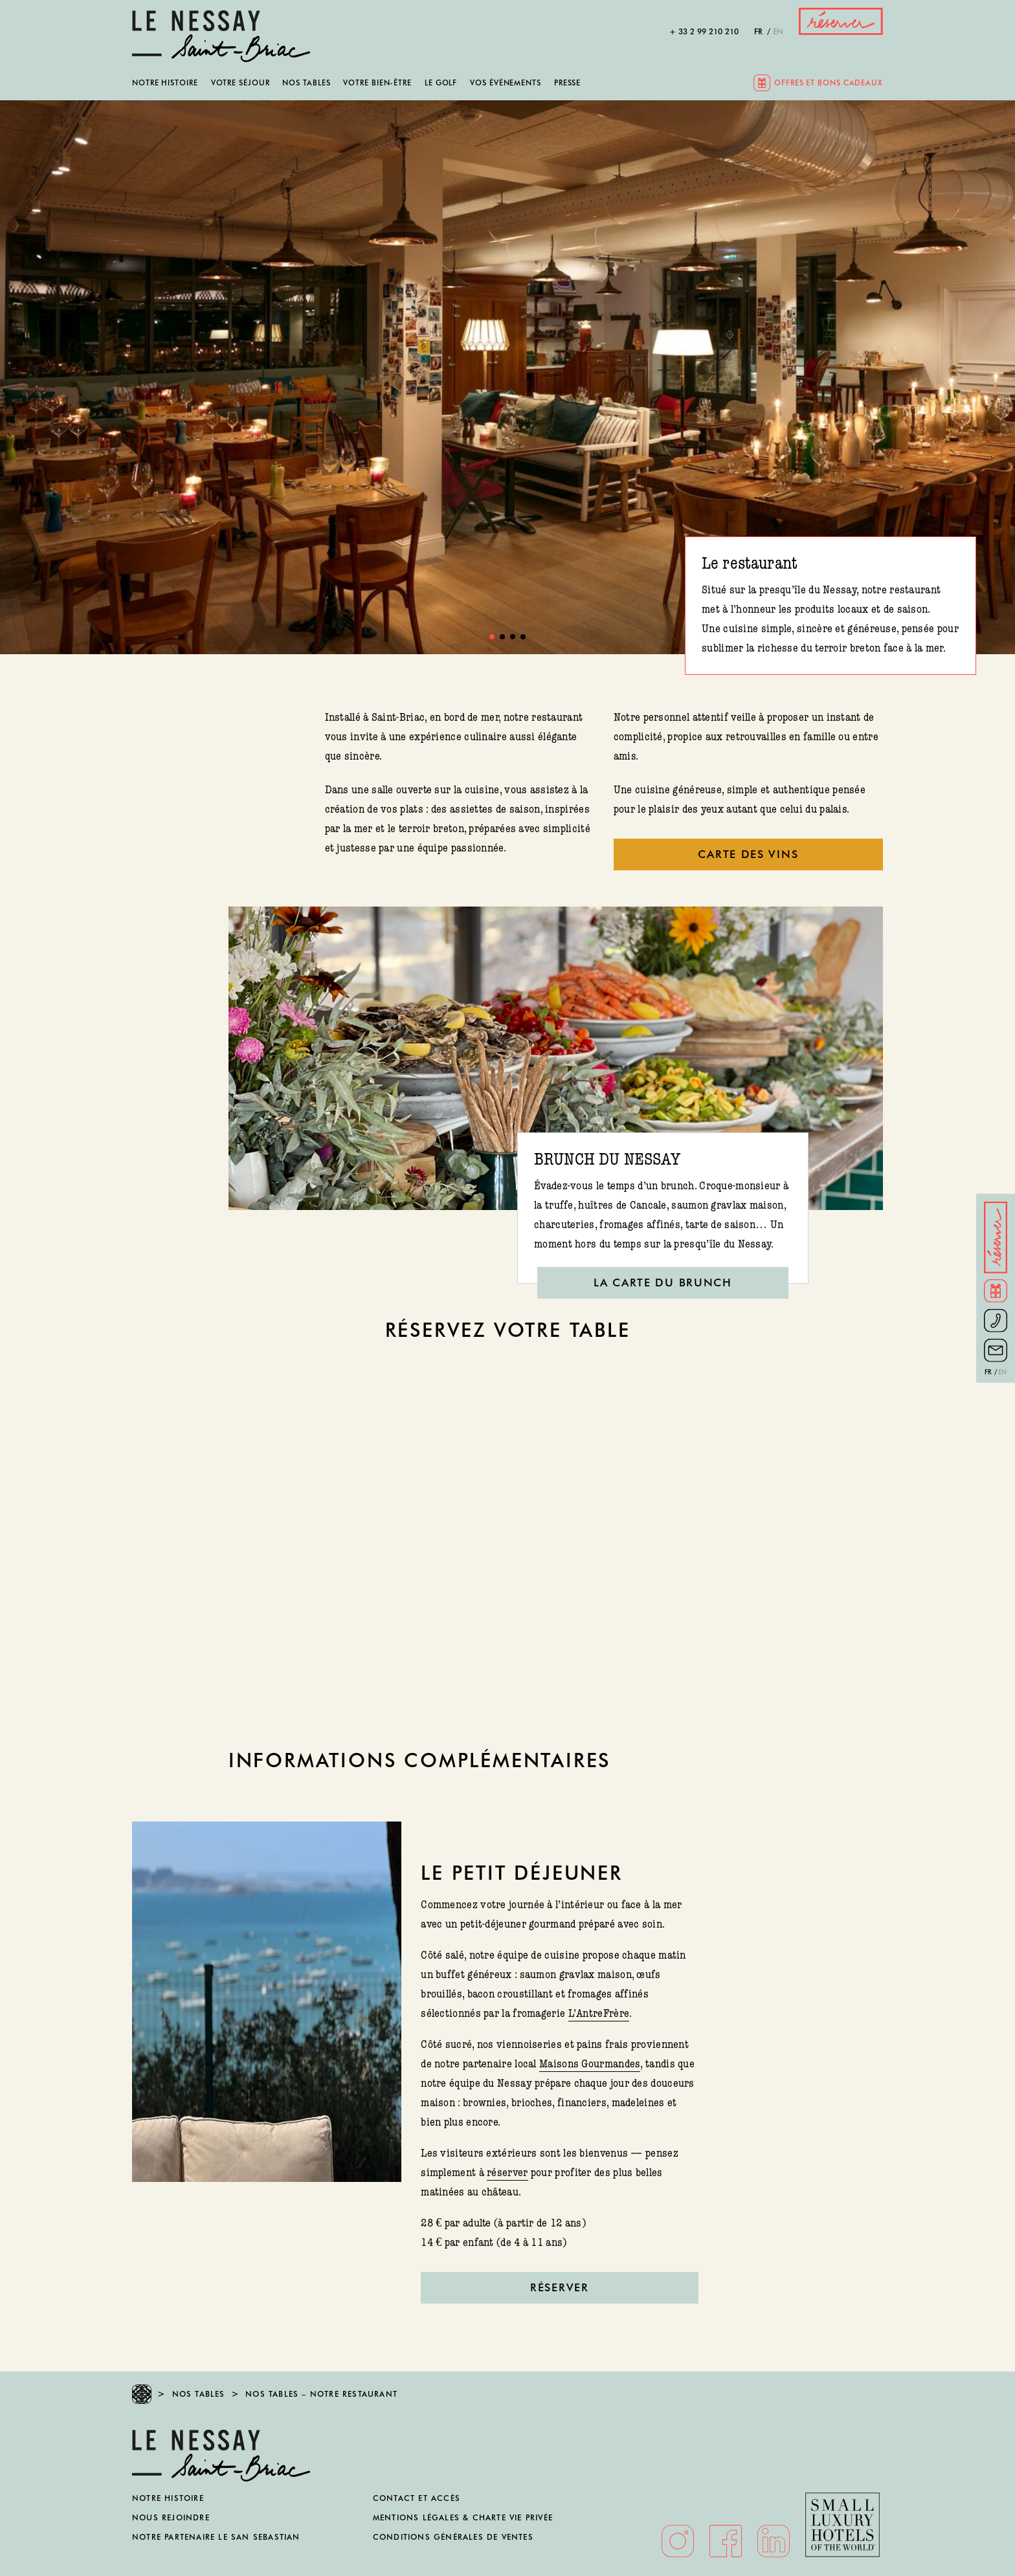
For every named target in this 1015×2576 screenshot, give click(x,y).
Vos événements (505, 82)
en (778, 32)
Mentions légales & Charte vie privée (463, 2517)
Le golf (441, 82)
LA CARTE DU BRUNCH (663, 1282)
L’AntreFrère (599, 2013)
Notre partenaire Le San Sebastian (216, 2537)
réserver (507, 2172)
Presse (567, 82)
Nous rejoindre (171, 2517)
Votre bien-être (377, 82)
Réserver (559, 2287)
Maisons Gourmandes (589, 2064)
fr (758, 32)
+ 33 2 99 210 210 (704, 32)
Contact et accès (416, 2498)
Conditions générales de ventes (453, 2537)
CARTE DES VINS (748, 854)
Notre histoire (165, 82)
